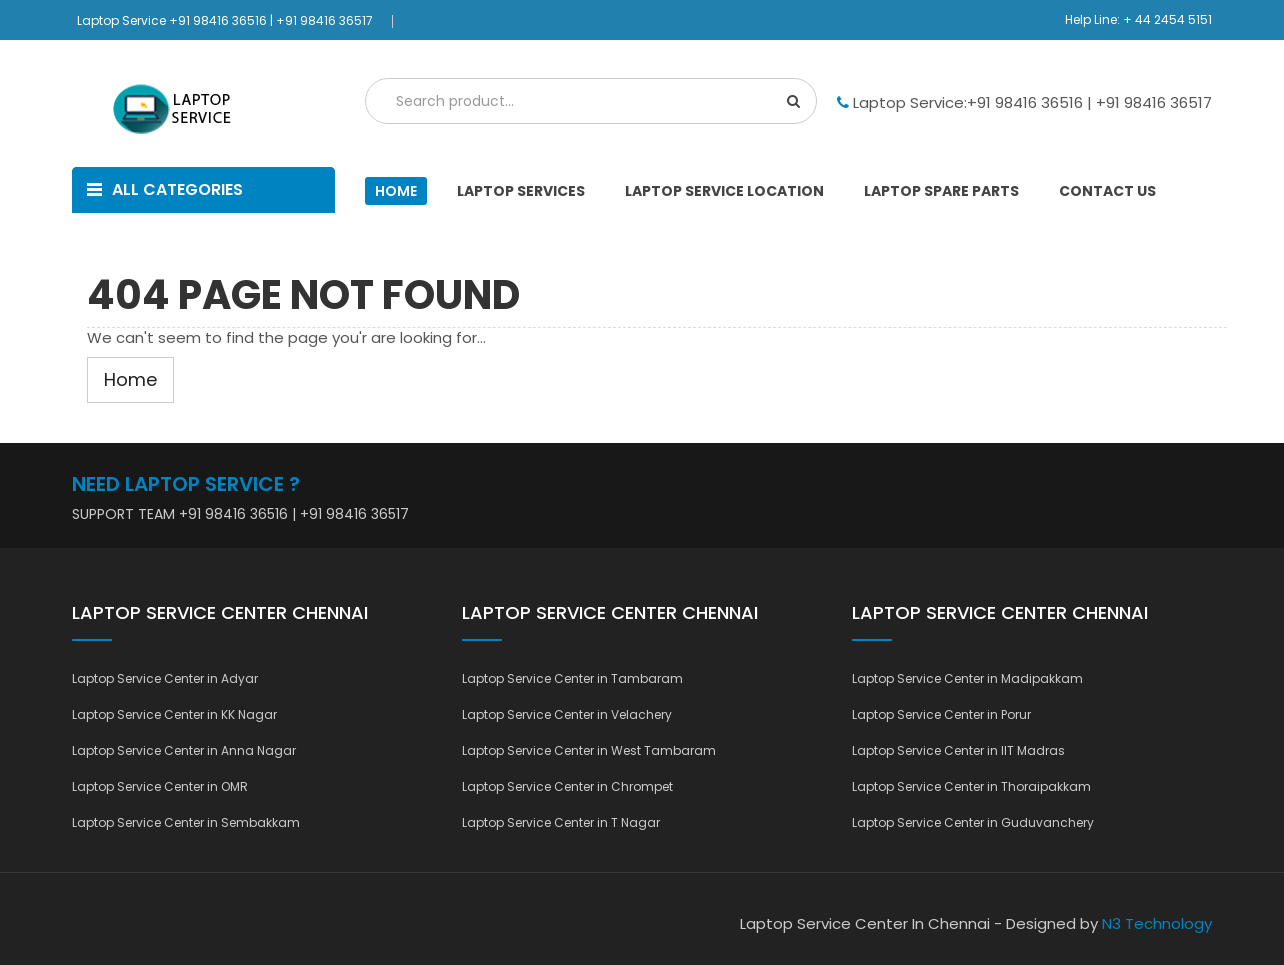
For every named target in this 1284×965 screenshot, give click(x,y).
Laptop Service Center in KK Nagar (174, 714)
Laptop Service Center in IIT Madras (958, 750)
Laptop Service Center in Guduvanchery (973, 822)
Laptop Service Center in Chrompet (567, 786)
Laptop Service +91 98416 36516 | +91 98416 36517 (225, 20)
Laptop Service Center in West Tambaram (589, 750)
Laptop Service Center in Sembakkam (186, 822)
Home (396, 191)
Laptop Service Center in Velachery (567, 714)
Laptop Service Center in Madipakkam (967, 678)
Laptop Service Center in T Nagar (561, 822)
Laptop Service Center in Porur (941, 714)
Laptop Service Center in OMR (160, 786)
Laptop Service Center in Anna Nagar (184, 750)
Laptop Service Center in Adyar (165, 678)
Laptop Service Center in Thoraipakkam (971, 786)
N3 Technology (1157, 923)
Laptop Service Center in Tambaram (572, 678)
